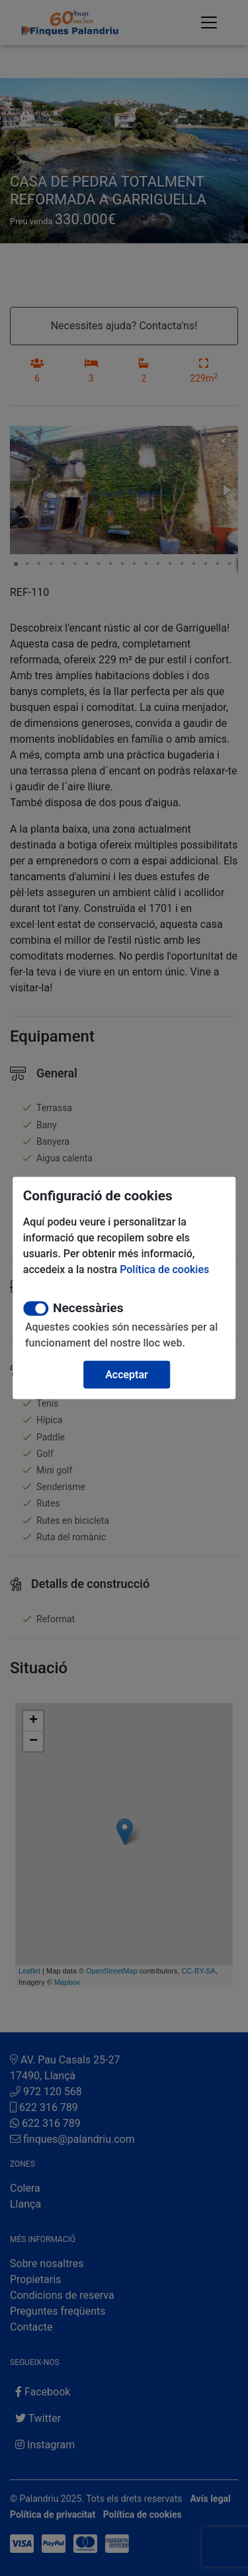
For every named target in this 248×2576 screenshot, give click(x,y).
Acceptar (126, 1374)
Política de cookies (164, 1269)
